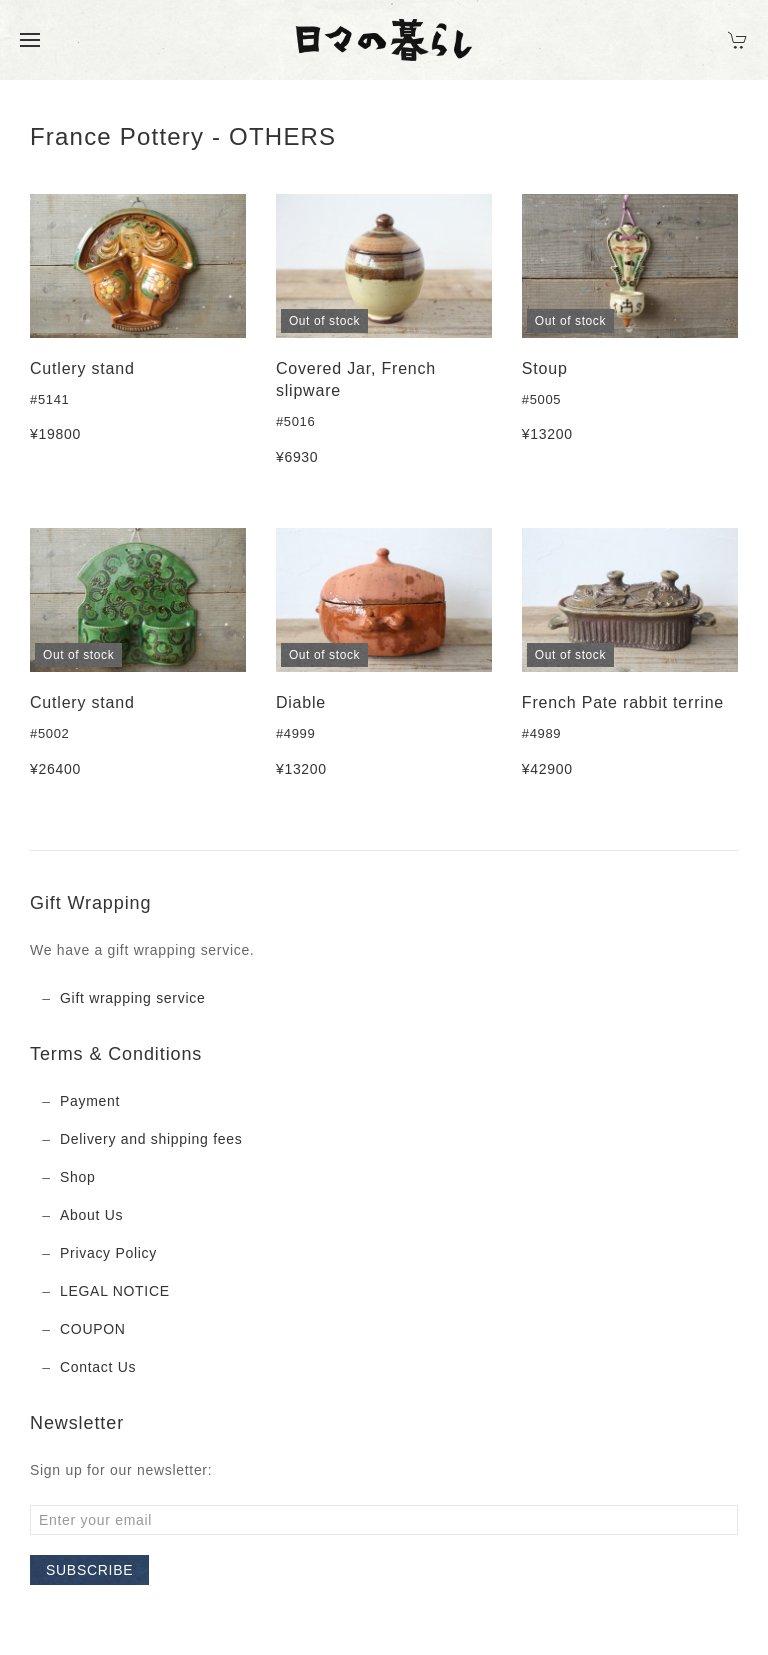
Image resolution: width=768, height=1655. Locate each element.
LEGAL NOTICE (115, 1291)
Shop (78, 1177)
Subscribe (89, 1570)
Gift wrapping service (132, 998)
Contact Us (98, 1367)
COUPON (93, 1329)
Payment (90, 1101)
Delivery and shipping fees (151, 1139)
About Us (91, 1215)
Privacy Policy (108, 1253)
